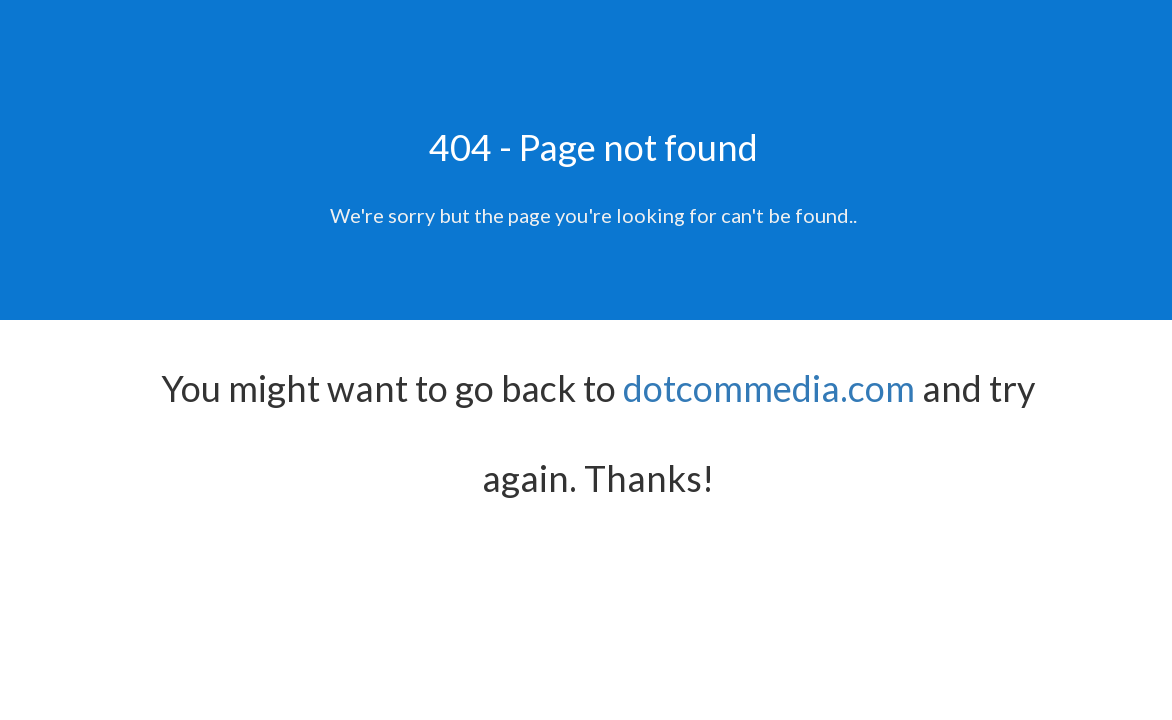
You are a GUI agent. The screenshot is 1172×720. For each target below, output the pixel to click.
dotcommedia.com (769, 388)
